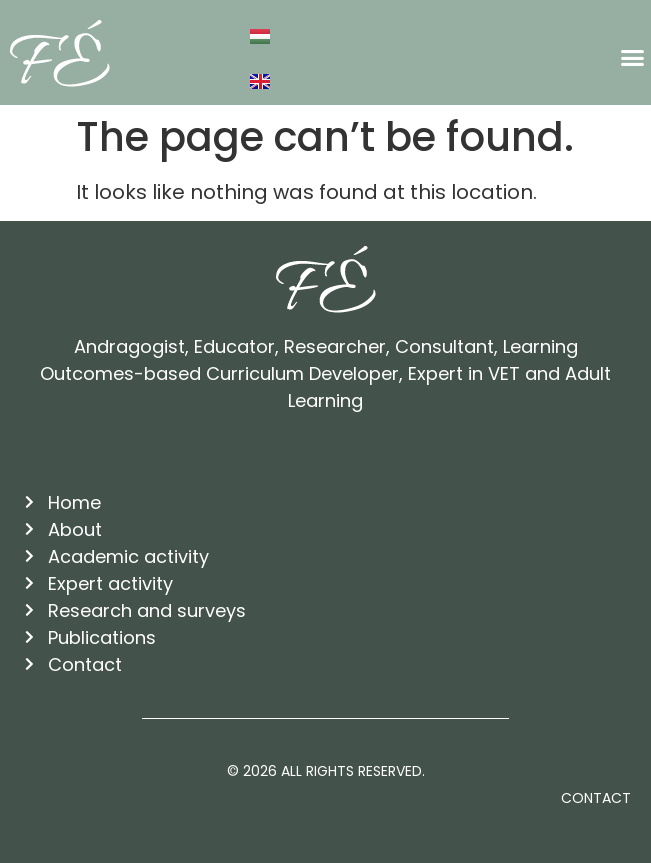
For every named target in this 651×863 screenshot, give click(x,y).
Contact (596, 798)
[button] (633, 58)
